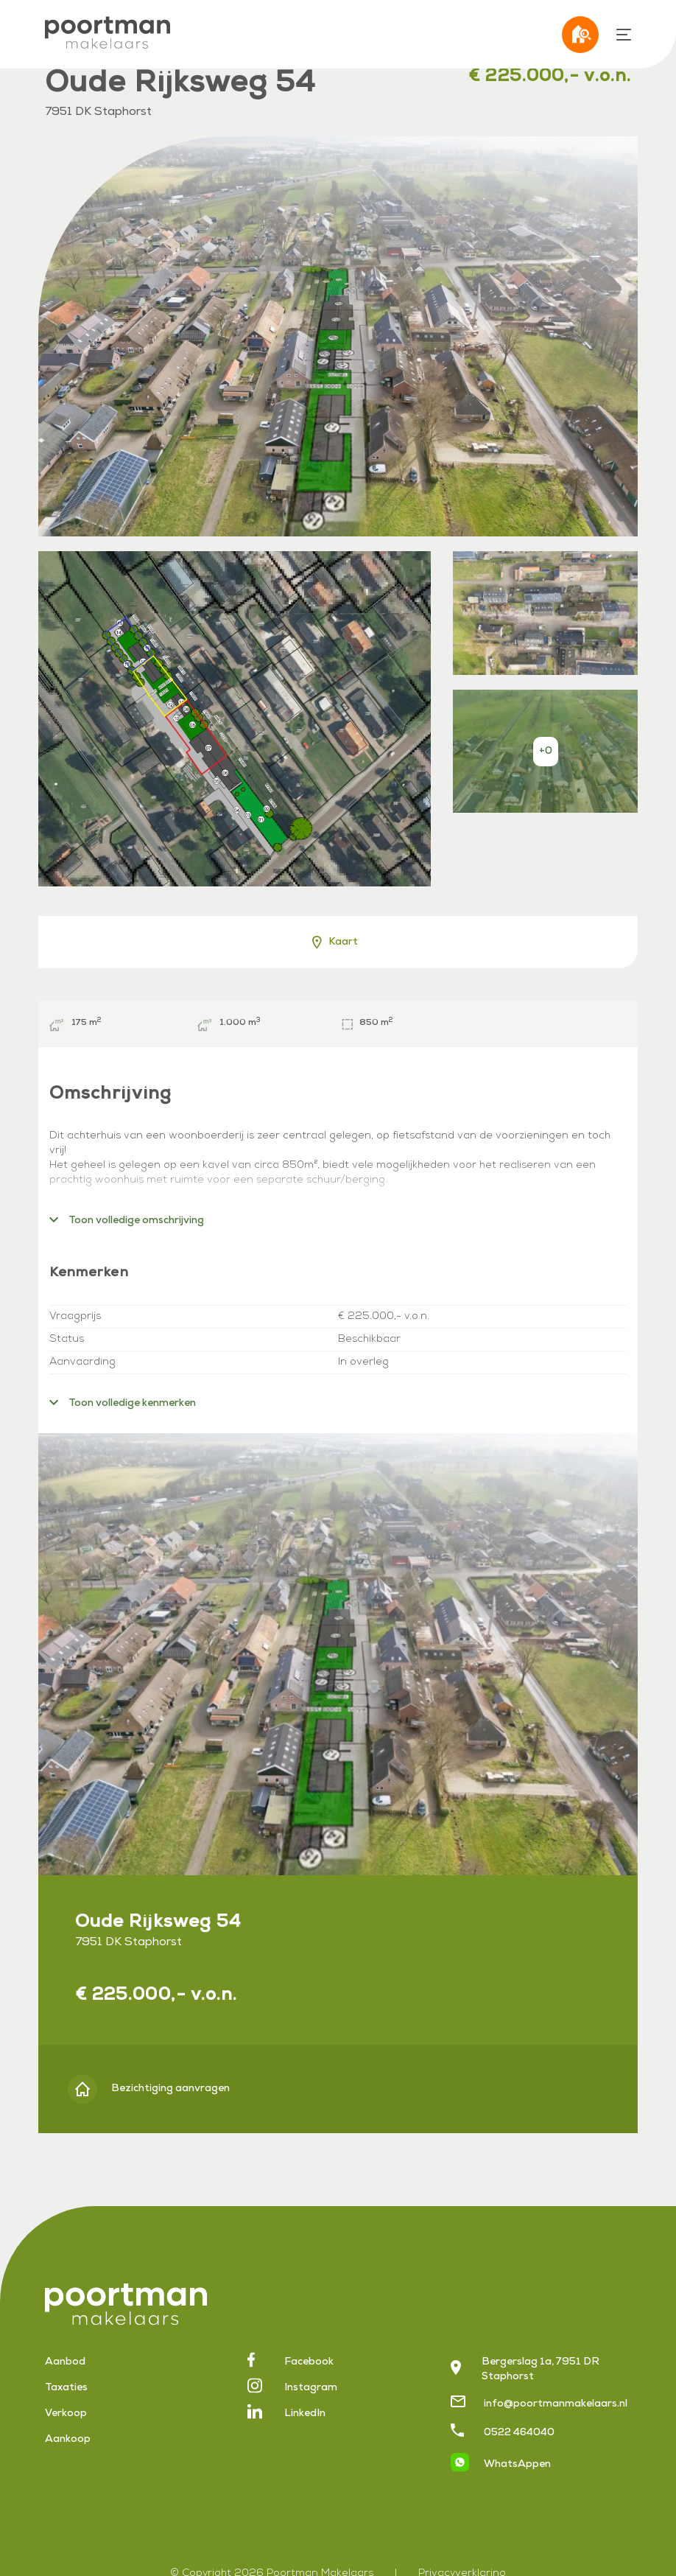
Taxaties (66, 2388)
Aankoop (68, 2440)
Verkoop (66, 2414)
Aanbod (65, 2362)
